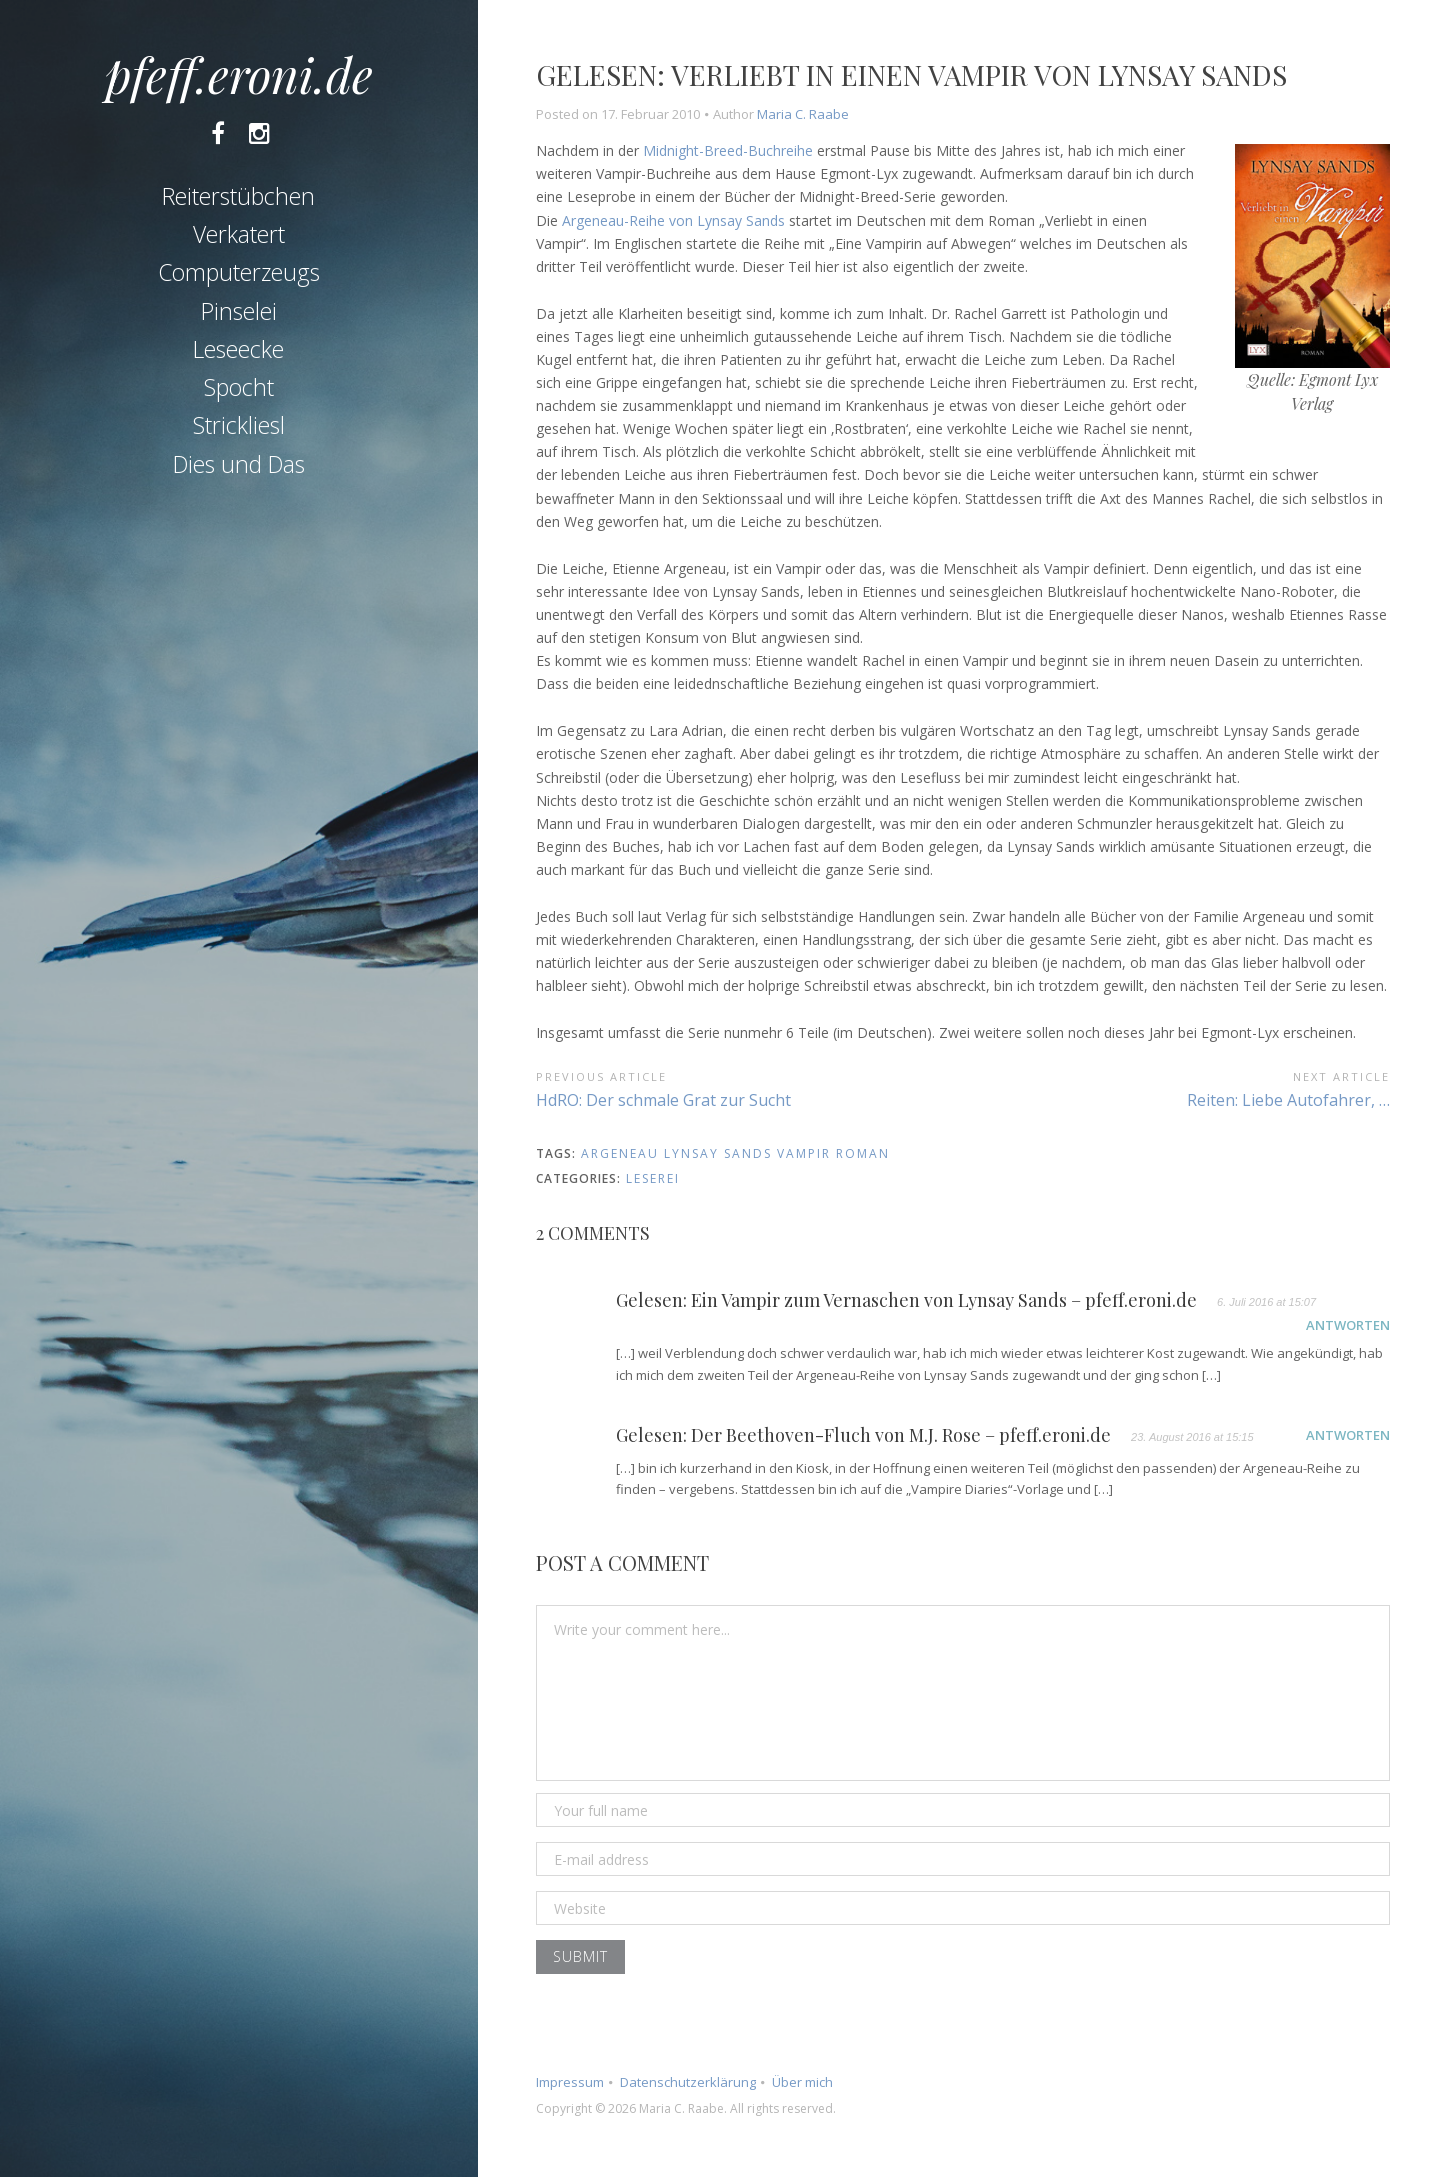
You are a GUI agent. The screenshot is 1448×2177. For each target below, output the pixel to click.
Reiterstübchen (238, 196)
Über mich (802, 2082)
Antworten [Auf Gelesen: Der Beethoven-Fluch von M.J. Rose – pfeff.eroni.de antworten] (1348, 1435)
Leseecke (238, 349)
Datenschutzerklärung (688, 2082)
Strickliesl (239, 425)
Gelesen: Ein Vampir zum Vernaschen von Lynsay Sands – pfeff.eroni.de (906, 1301)
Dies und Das (239, 464)
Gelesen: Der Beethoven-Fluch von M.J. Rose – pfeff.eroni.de (863, 1436)
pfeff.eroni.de (239, 74)
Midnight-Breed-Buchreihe (728, 150)
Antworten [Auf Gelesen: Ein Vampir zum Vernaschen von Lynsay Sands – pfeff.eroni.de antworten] (1348, 1325)
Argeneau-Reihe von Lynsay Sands (673, 220)
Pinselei (239, 311)
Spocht (239, 387)
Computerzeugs (239, 272)
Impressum (570, 2082)
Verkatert (239, 234)
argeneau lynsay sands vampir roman (735, 1153)
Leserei (653, 1178)
